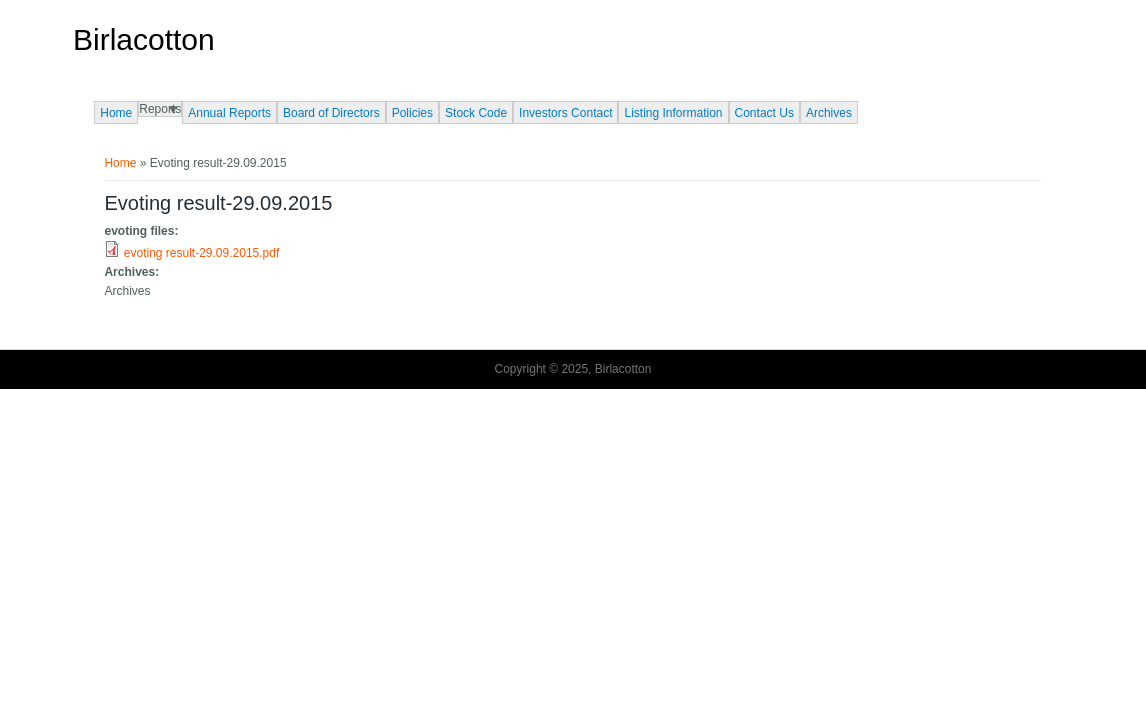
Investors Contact (565, 113)
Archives (829, 113)
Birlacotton (144, 40)
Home (116, 113)
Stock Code (476, 113)
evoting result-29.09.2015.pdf (201, 253)
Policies (412, 113)
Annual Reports (229, 113)
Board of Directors (331, 113)
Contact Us (764, 113)
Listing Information (673, 113)
